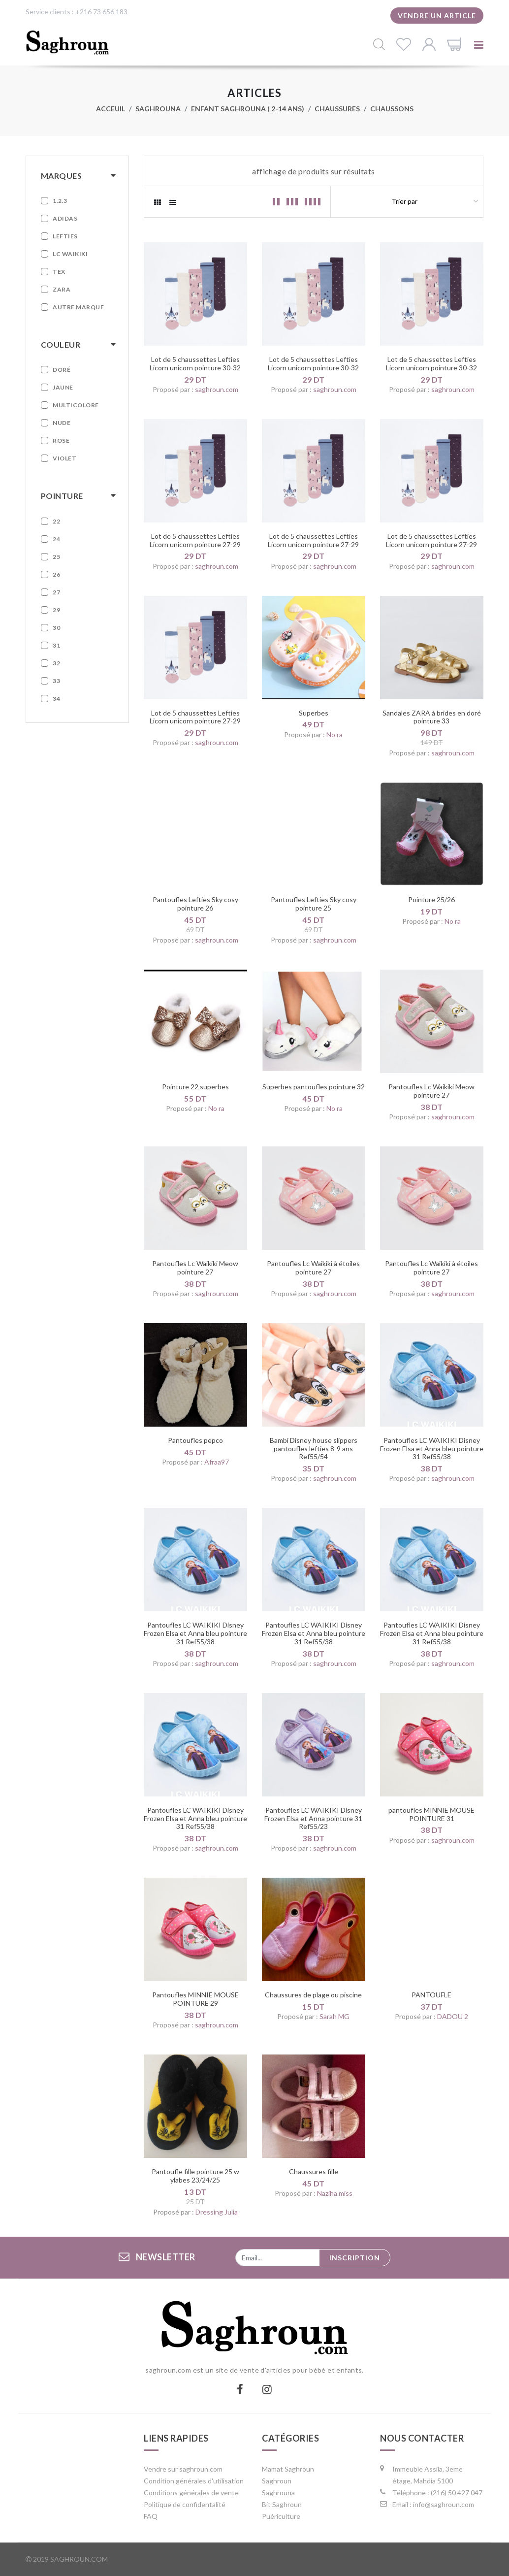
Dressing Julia (216, 2212)
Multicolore (76, 405)
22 (56, 521)
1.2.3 (60, 200)
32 (56, 663)
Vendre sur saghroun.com (183, 2469)
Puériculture (281, 2516)
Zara (61, 289)
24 (56, 539)
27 (56, 592)
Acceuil (110, 108)
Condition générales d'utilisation (194, 2481)
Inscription (354, 2257)
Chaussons (392, 108)
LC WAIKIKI (70, 254)
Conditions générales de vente (191, 2492)
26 (56, 574)
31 (56, 645)
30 (56, 627)
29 (56, 610)
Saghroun (276, 2481)
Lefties (65, 236)
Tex (59, 271)
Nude (61, 422)
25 (56, 556)
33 (56, 681)
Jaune (63, 387)
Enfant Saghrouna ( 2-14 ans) (247, 108)
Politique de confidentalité (184, 2504)
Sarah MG (334, 2016)
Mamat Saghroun (288, 2469)
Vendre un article (437, 15)
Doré (61, 369)
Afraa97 (216, 1462)
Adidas (65, 218)
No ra (334, 734)
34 (56, 698)
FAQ (151, 2516)
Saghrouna (158, 108)
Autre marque (78, 307)
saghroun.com (216, 389)
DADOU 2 (452, 2016)
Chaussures (337, 108)
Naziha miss (334, 2193)
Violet (64, 458)
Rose (61, 440)
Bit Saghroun (282, 2504)
